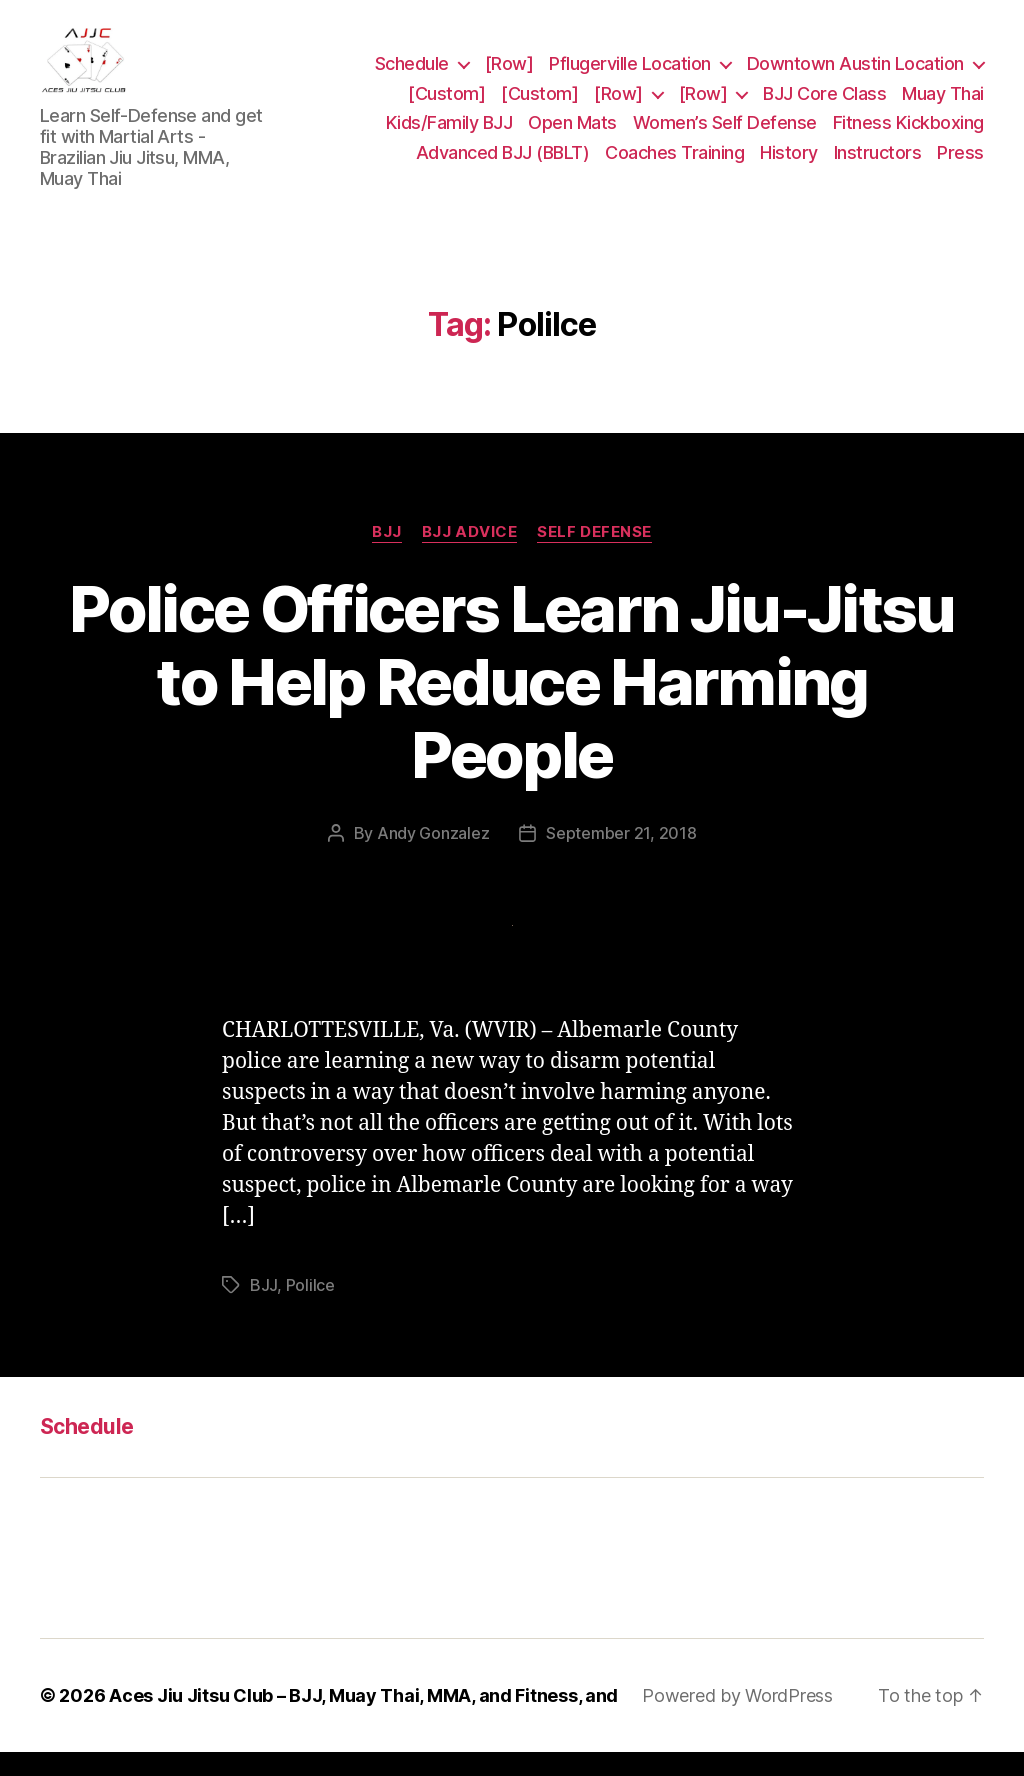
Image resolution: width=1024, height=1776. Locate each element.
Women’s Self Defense (725, 134)
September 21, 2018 (621, 857)
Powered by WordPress (737, 1719)
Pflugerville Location (630, 75)
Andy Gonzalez (433, 857)
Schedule (412, 75)
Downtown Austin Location (855, 75)
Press (960, 164)
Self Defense (594, 555)
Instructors (878, 164)
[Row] (509, 75)
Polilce (310, 1308)
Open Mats (572, 134)
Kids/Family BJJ (449, 134)
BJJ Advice (470, 555)
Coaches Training (674, 164)
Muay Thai (943, 104)
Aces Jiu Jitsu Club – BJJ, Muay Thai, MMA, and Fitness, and (363, 1719)
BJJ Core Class (824, 104)
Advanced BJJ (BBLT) (503, 164)
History (789, 164)
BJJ (387, 555)
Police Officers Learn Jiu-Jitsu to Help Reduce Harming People (512, 704)
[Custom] (446, 104)
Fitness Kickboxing (908, 134)
